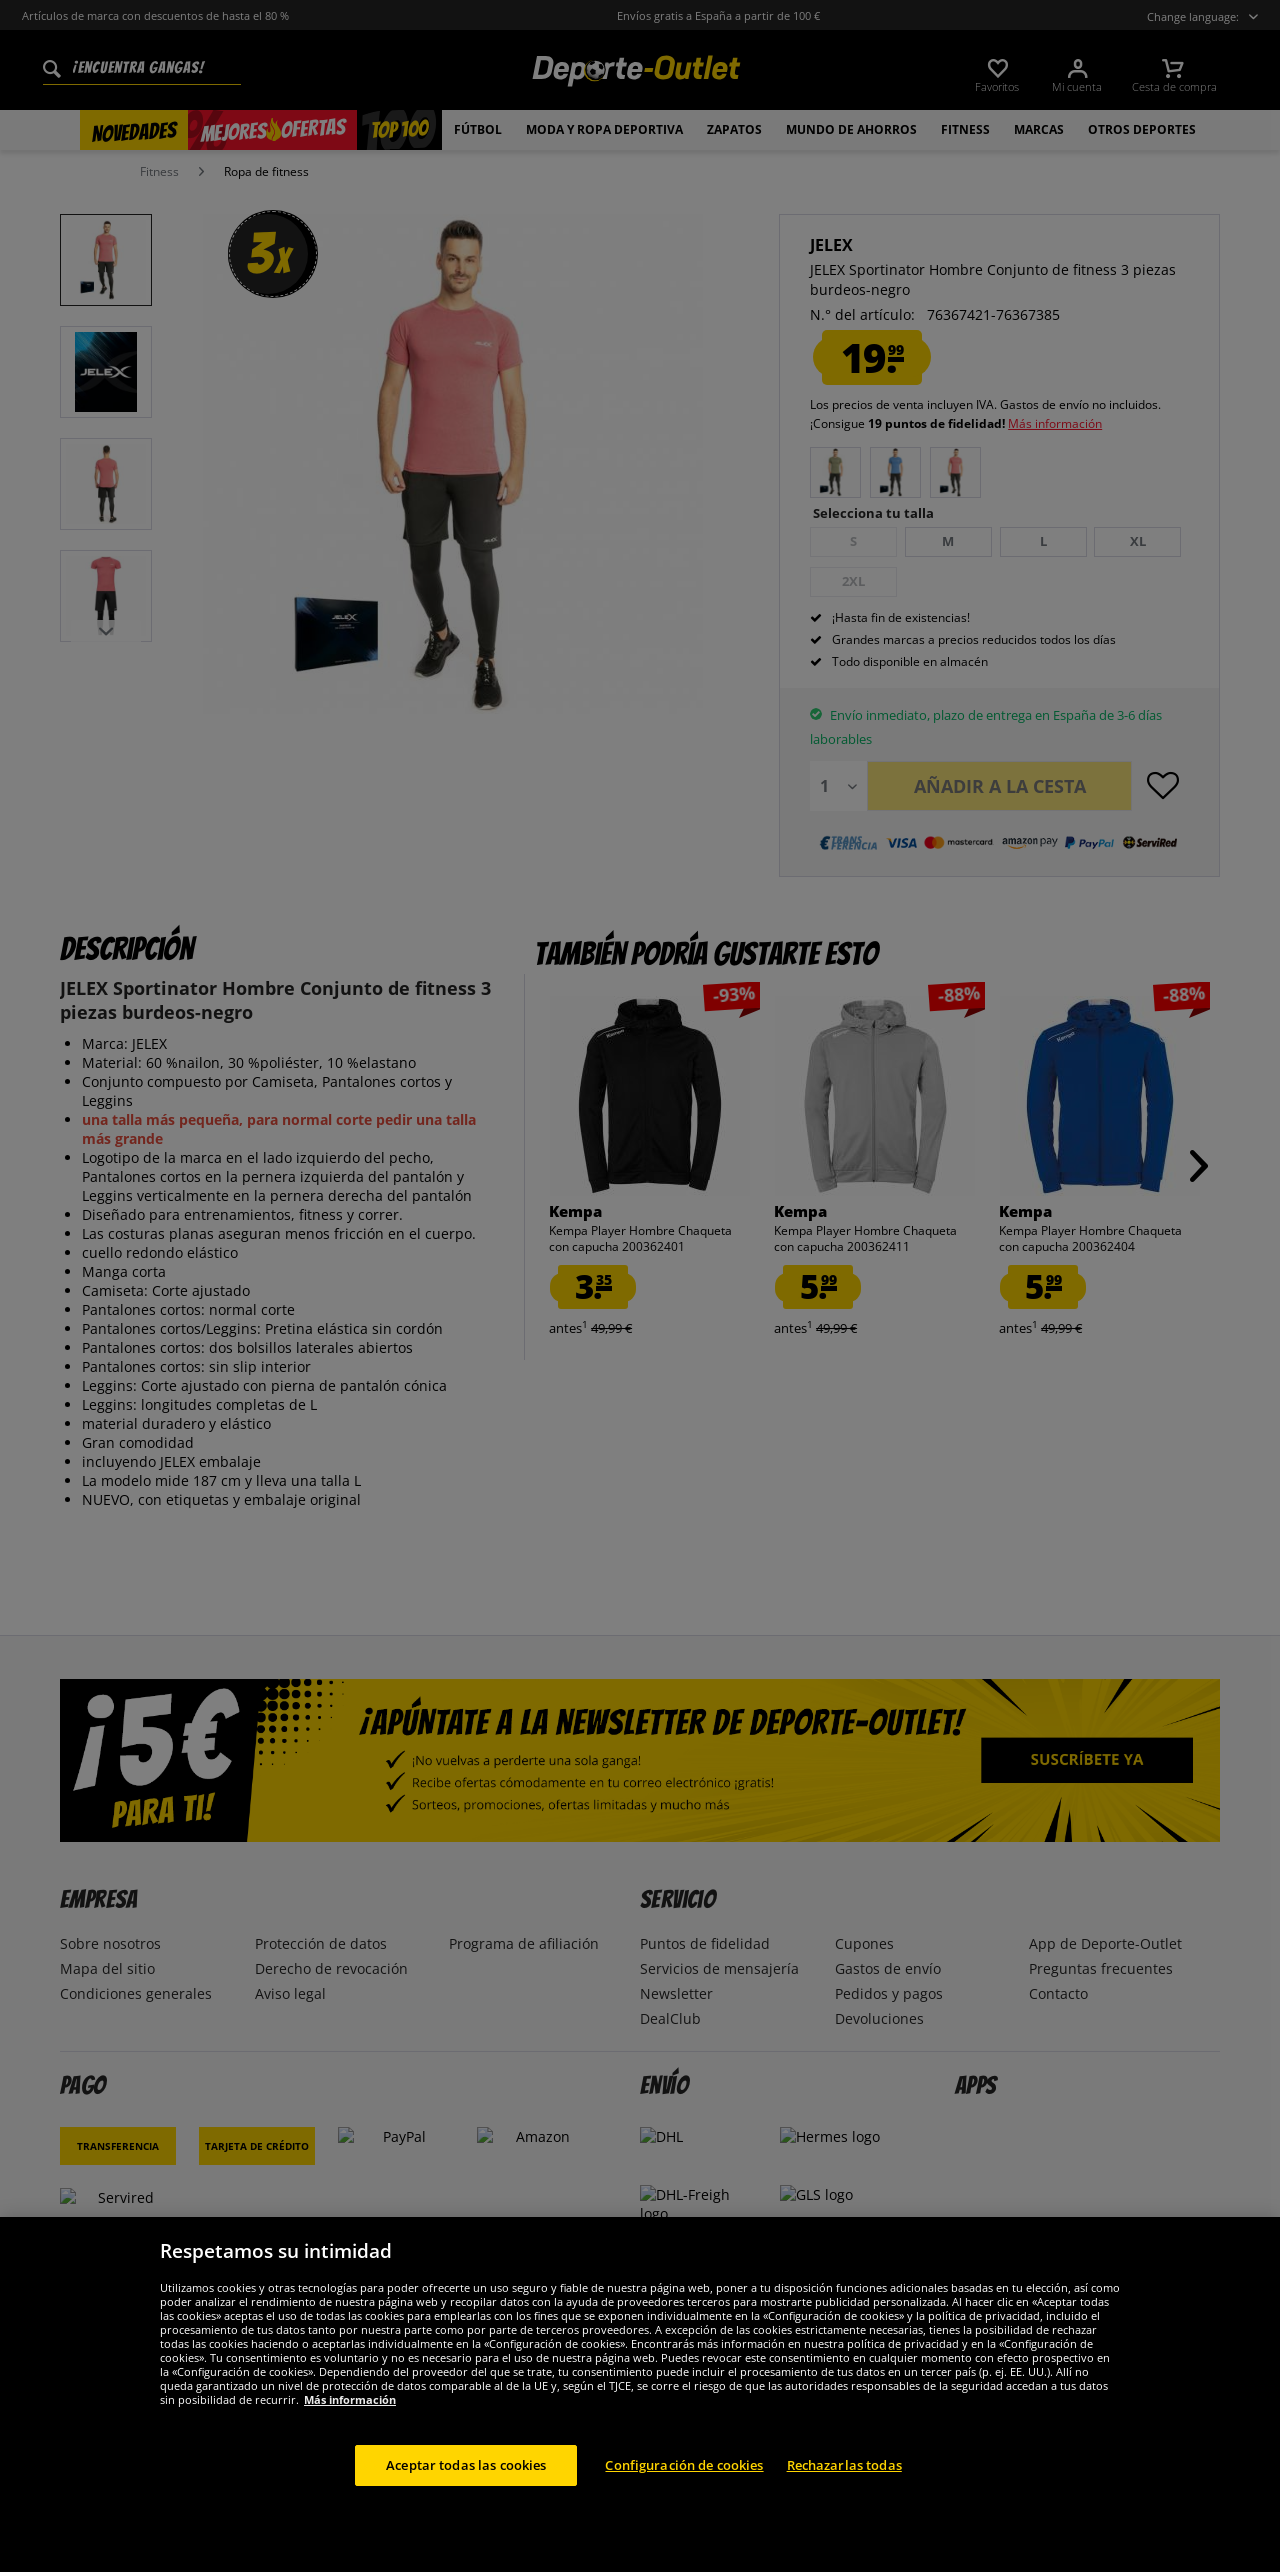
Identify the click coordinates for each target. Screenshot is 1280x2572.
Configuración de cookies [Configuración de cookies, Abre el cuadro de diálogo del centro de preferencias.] (684, 2490)
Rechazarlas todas (844, 2490)
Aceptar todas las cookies (466, 2490)
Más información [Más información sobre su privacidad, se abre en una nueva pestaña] (350, 2424)
